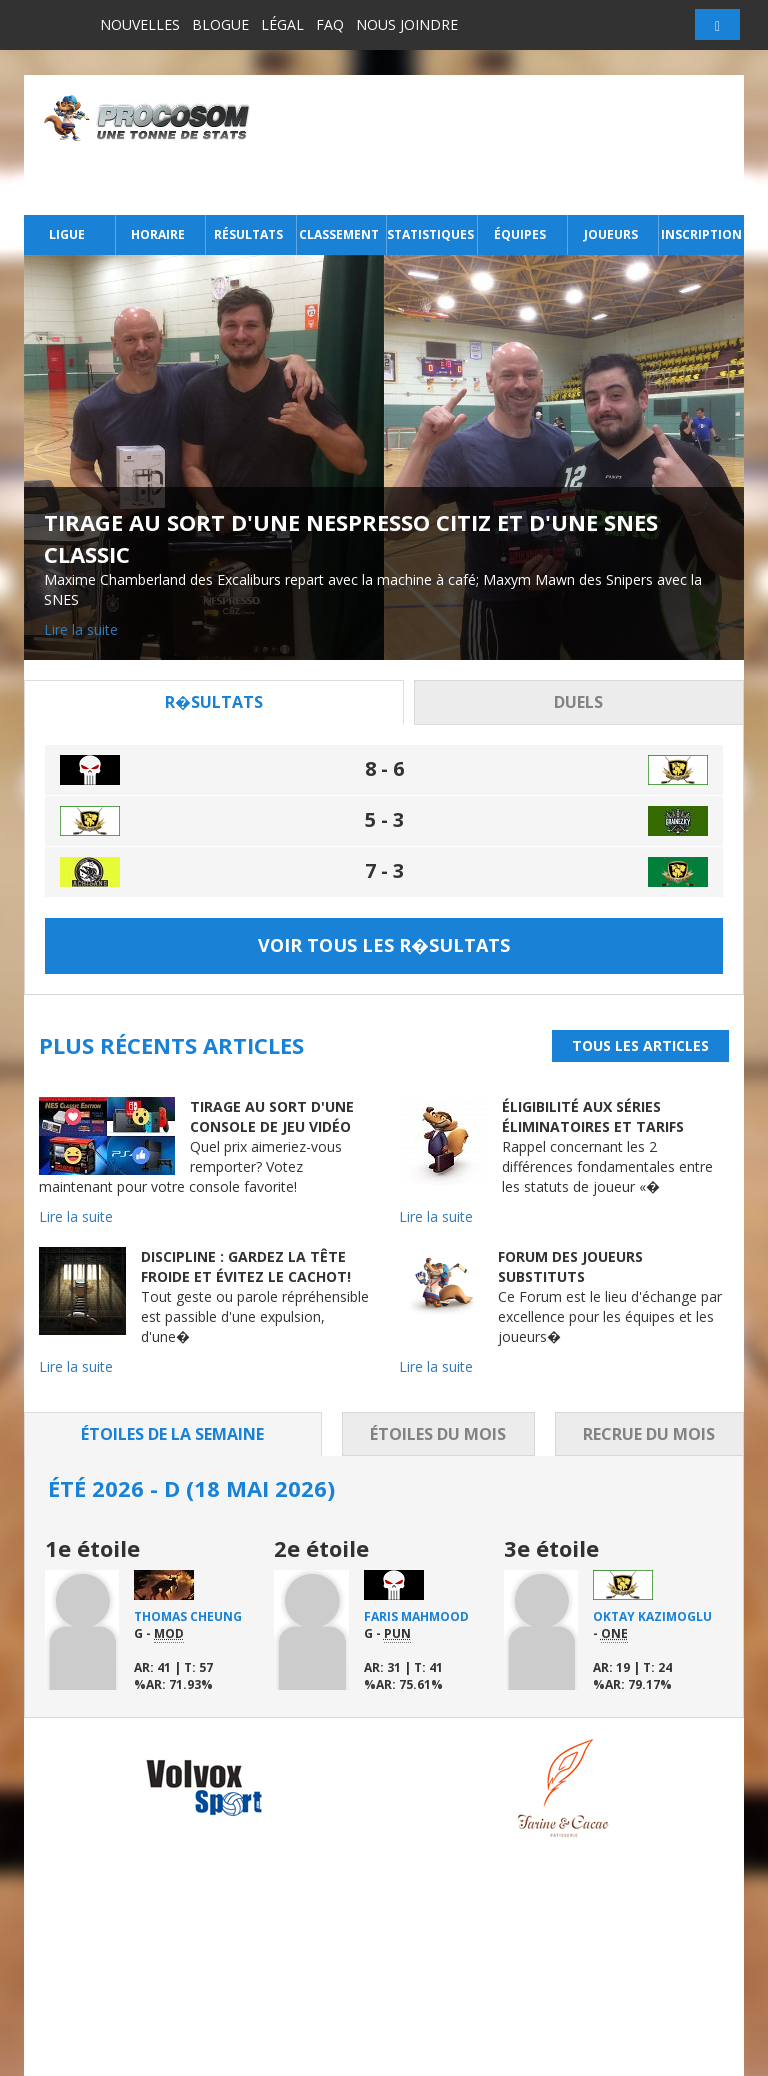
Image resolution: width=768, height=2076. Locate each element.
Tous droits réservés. (195, 2059)
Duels (578, 702)
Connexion (602, 1972)
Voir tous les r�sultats (384, 945)
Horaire (158, 234)
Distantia (366, 2059)
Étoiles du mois (438, 1434)
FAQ (330, 24)
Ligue (67, 234)
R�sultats (214, 702)
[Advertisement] (502, 145)
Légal (282, 24)
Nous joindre (407, 24)
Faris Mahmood (416, 1616)
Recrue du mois (649, 1434)
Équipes (520, 234)
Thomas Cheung (188, 1616)
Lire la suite (81, 629)
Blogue (220, 24)
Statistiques (430, 234)
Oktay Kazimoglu (652, 1616)
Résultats (248, 234)
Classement (339, 234)
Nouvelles (140, 24)
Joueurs (611, 234)
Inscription (701, 234)
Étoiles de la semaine (172, 1434)
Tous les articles (640, 1045)
